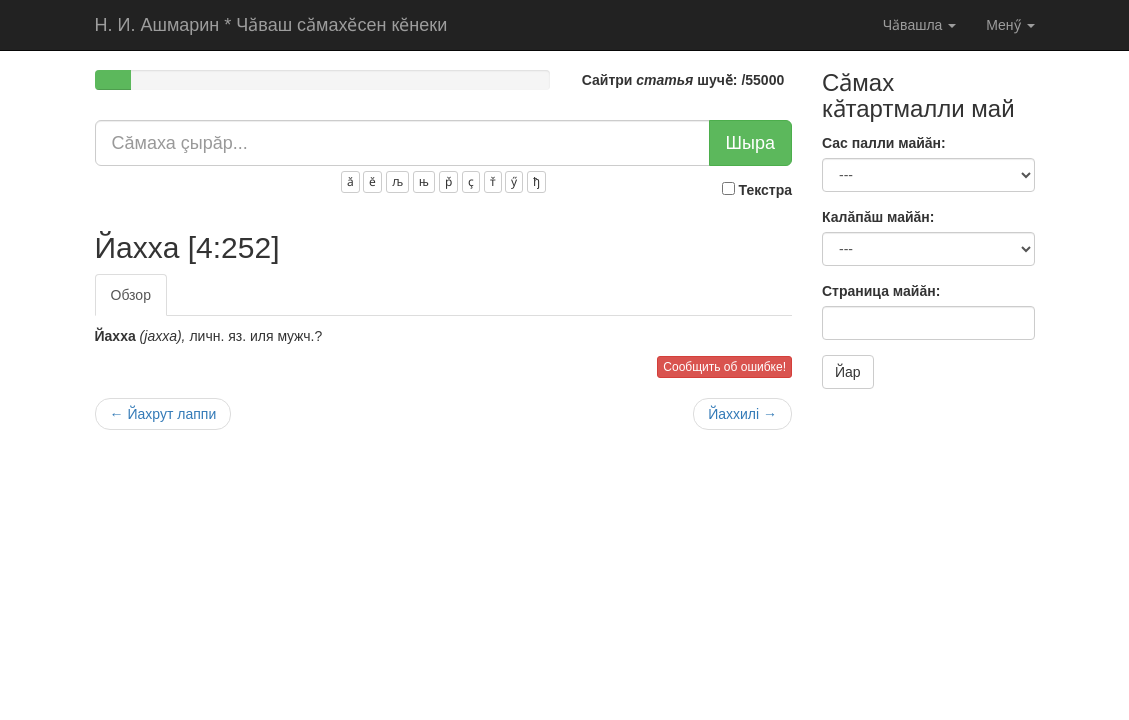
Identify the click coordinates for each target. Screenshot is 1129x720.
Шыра (750, 143)
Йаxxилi (742, 414)
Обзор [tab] (131, 295)
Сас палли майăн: (884, 143)
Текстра (757, 190)
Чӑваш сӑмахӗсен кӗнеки (271, 25)
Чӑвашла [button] (919, 25)
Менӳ (1010, 25)
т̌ (493, 182)
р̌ (448, 182)
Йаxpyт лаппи (163, 414)
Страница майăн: (881, 291)
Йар (848, 372)
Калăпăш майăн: (878, 217)
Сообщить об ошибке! (724, 367)
